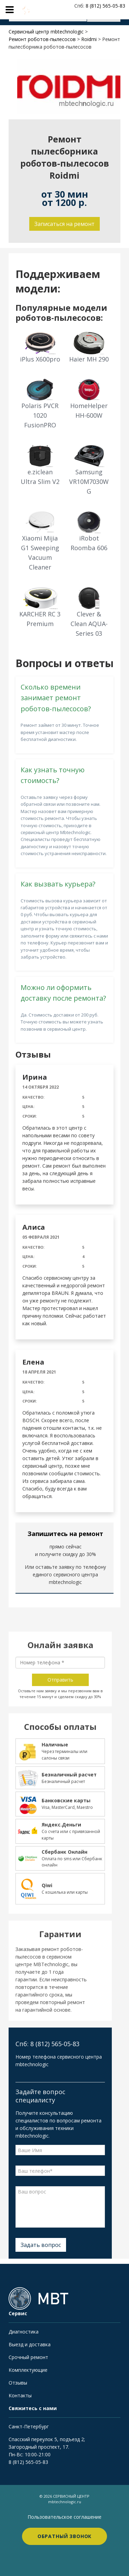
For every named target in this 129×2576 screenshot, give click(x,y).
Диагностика (24, 2331)
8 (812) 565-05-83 (28, 2462)
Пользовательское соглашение (64, 2517)
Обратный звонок (64, 2536)
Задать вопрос (41, 2245)
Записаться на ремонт (64, 224)
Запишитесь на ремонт (65, 1533)
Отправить (60, 1679)
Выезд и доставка (30, 2344)
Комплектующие (28, 2370)
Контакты (20, 2395)
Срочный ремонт (28, 2357)
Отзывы (18, 2382)
